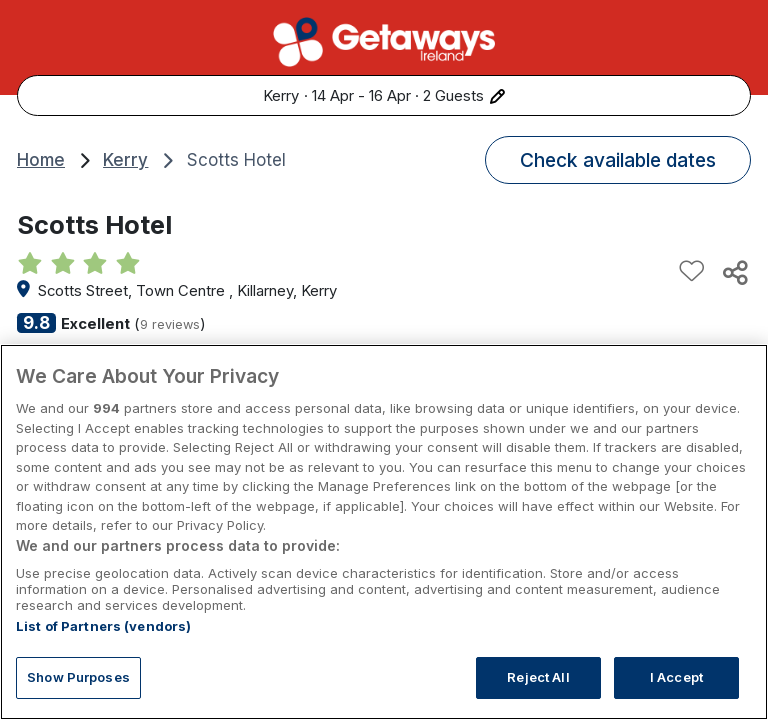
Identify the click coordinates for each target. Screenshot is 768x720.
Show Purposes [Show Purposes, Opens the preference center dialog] (78, 677)
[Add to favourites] (692, 272)
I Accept (676, 677)
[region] (384, 532)
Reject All (538, 677)
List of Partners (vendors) (103, 626)
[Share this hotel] (734, 272)
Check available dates (618, 160)
